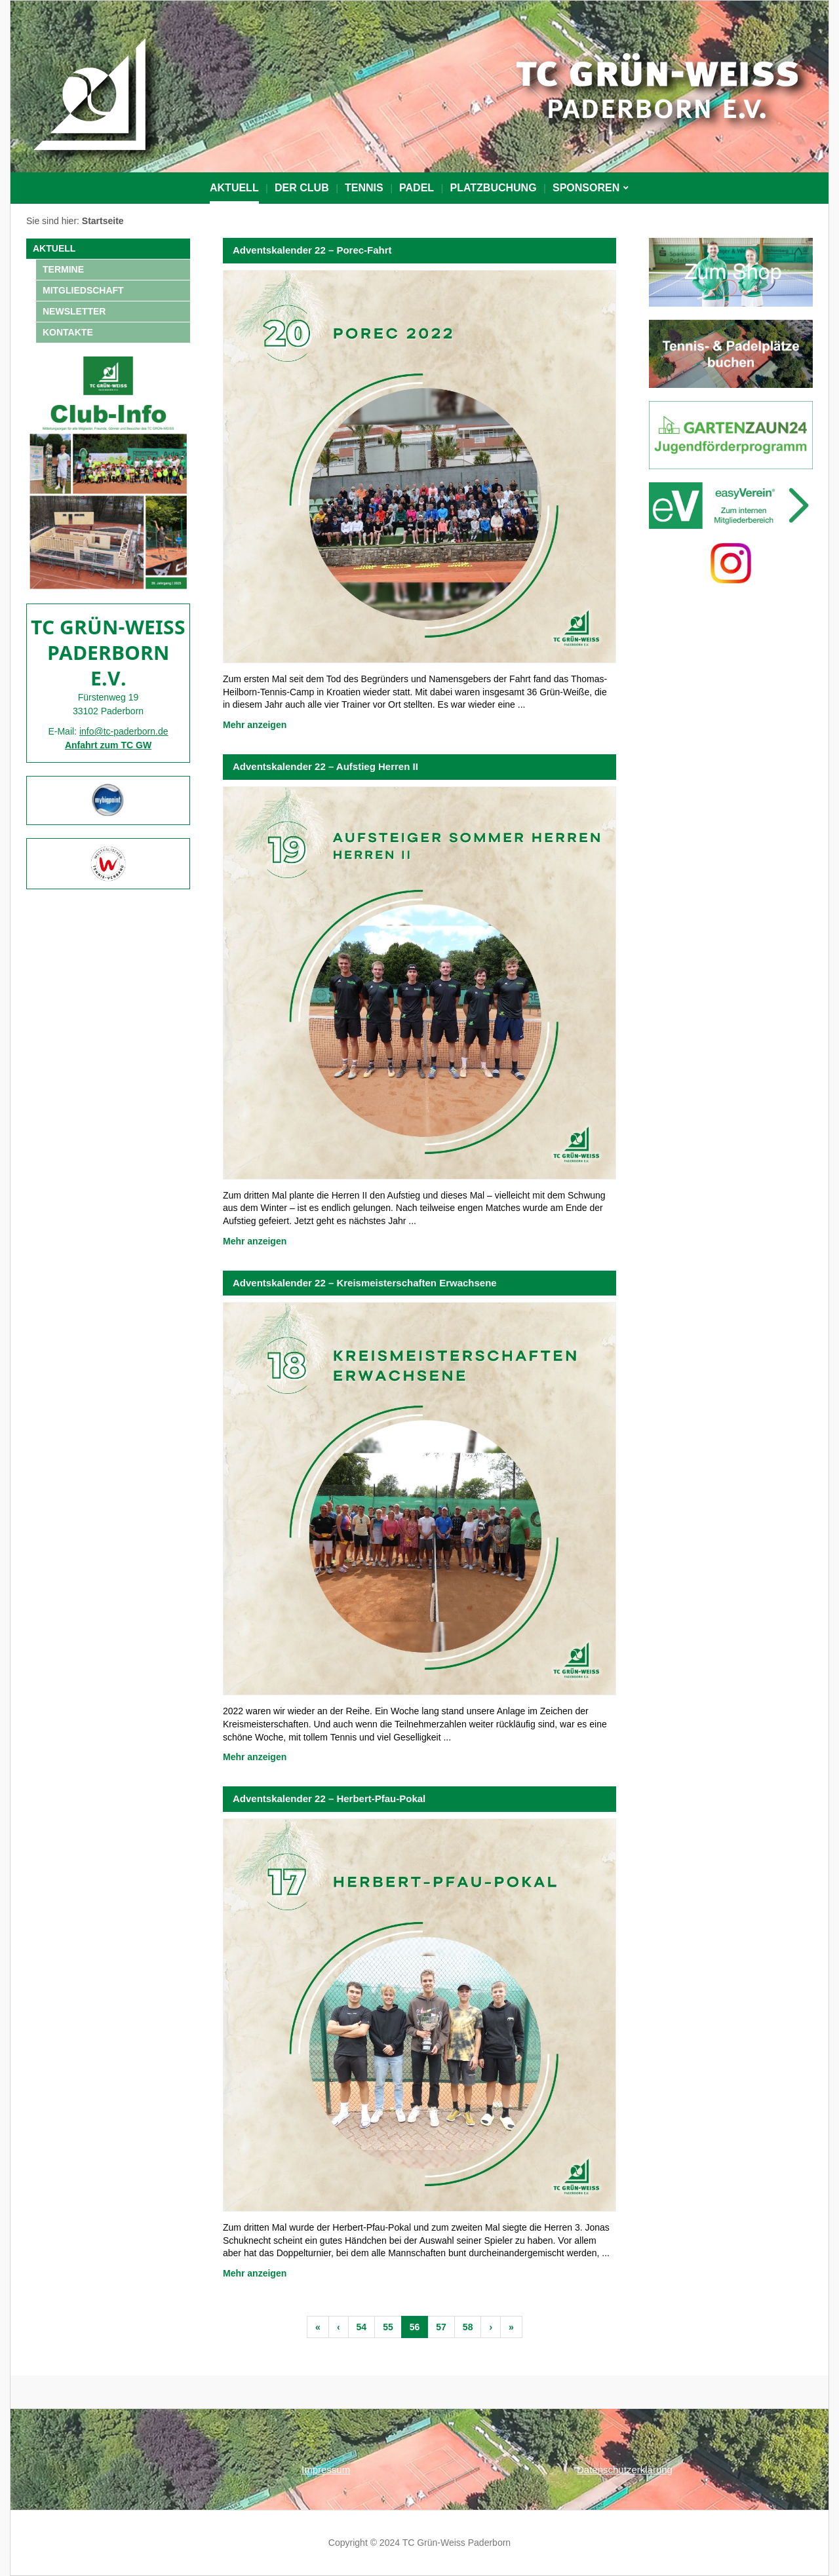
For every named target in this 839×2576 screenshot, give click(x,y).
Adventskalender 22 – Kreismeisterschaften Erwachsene (365, 1282)
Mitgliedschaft (83, 290)
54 (362, 2327)
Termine (63, 269)
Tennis (364, 187)
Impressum (326, 2469)
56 (415, 2327)
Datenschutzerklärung (625, 2469)
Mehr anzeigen (254, 725)
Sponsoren (586, 187)
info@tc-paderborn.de (123, 731)
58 (468, 2327)
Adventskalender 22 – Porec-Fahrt (312, 250)
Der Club (302, 187)
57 (441, 2327)
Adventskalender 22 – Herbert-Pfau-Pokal (329, 1798)
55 (388, 2327)
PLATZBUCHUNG (493, 187)
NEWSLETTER (74, 311)
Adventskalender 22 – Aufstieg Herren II (325, 766)
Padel (416, 187)
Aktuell (234, 187)
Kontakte (68, 332)
